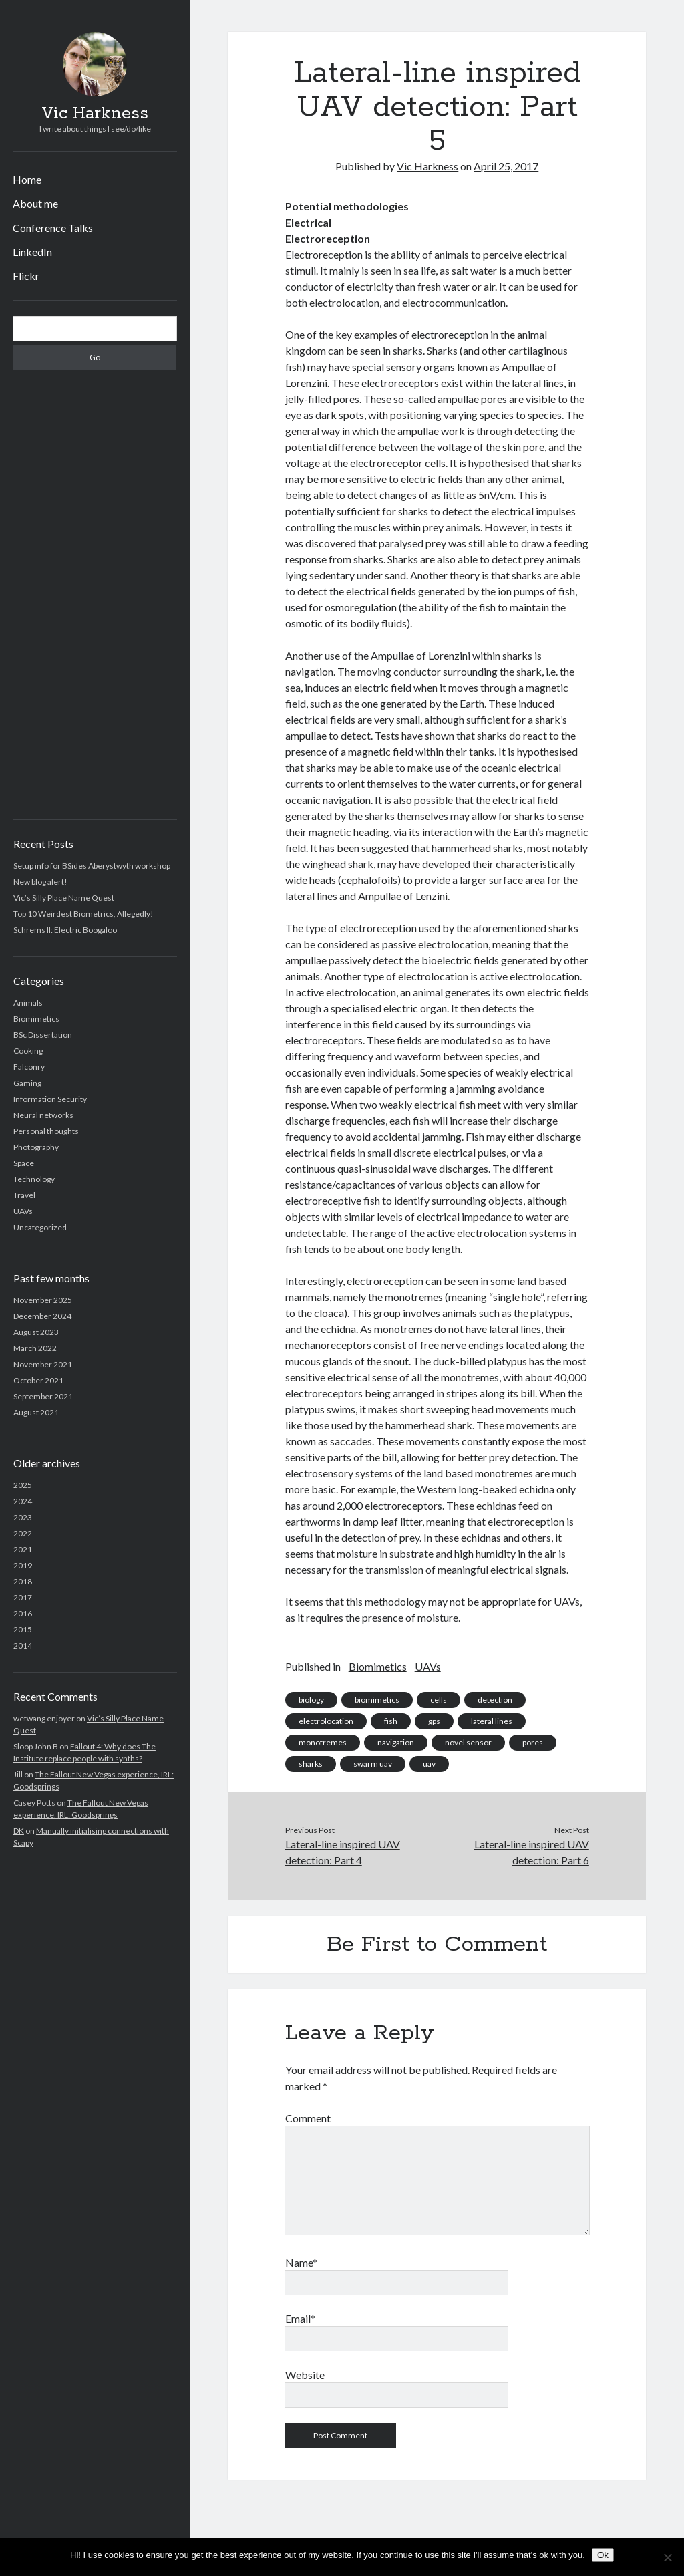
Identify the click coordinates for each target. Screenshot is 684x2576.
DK (18, 1831)
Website (305, 2374)
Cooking (28, 1051)
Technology (34, 1179)
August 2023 (36, 1332)
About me (35, 203)
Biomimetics (36, 1019)
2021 (22, 1549)
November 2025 (42, 1300)
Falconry (29, 1067)
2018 (22, 1581)
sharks (311, 1764)
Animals (28, 1003)
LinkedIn (32, 251)
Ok (603, 2555)
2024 (22, 1501)
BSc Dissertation (42, 1035)
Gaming (27, 1083)
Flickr (26, 275)
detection (495, 1700)
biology (311, 1700)
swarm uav (372, 1764)
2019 (22, 1565)
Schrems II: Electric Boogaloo (65, 930)
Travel (24, 1195)
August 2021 (36, 1412)
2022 (22, 1533)
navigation (395, 1742)
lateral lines (491, 1721)
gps (434, 1721)
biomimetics (377, 1700)
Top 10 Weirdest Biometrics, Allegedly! (83, 914)
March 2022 (35, 1348)
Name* (301, 2262)
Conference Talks (53, 227)
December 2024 (42, 1316)
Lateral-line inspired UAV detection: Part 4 (342, 1852)
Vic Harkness (94, 113)
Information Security (50, 1099)
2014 (22, 1645)
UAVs (23, 1211)
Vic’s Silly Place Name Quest (63, 898)
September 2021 (43, 1396)
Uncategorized (40, 1227)
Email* (300, 2318)
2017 (22, 1597)
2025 (22, 1485)
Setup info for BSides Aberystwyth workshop (91, 866)
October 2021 (38, 1380)
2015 (22, 1629)
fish (390, 1721)
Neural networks (43, 1115)
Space (23, 1163)
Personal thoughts (46, 1131)
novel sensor (468, 1742)
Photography (36, 1147)
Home (27, 179)
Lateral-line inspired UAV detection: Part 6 (531, 1852)
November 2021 (42, 1364)
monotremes (323, 1742)
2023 (22, 1517)
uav (429, 1764)
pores (532, 1742)
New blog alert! (40, 882)
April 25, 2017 (506, 166)
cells (438, 1700)
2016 (22, 1613)
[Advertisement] (95, 602)
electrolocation (326, 1721)
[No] (667, 2557)
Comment (308, 2118)
